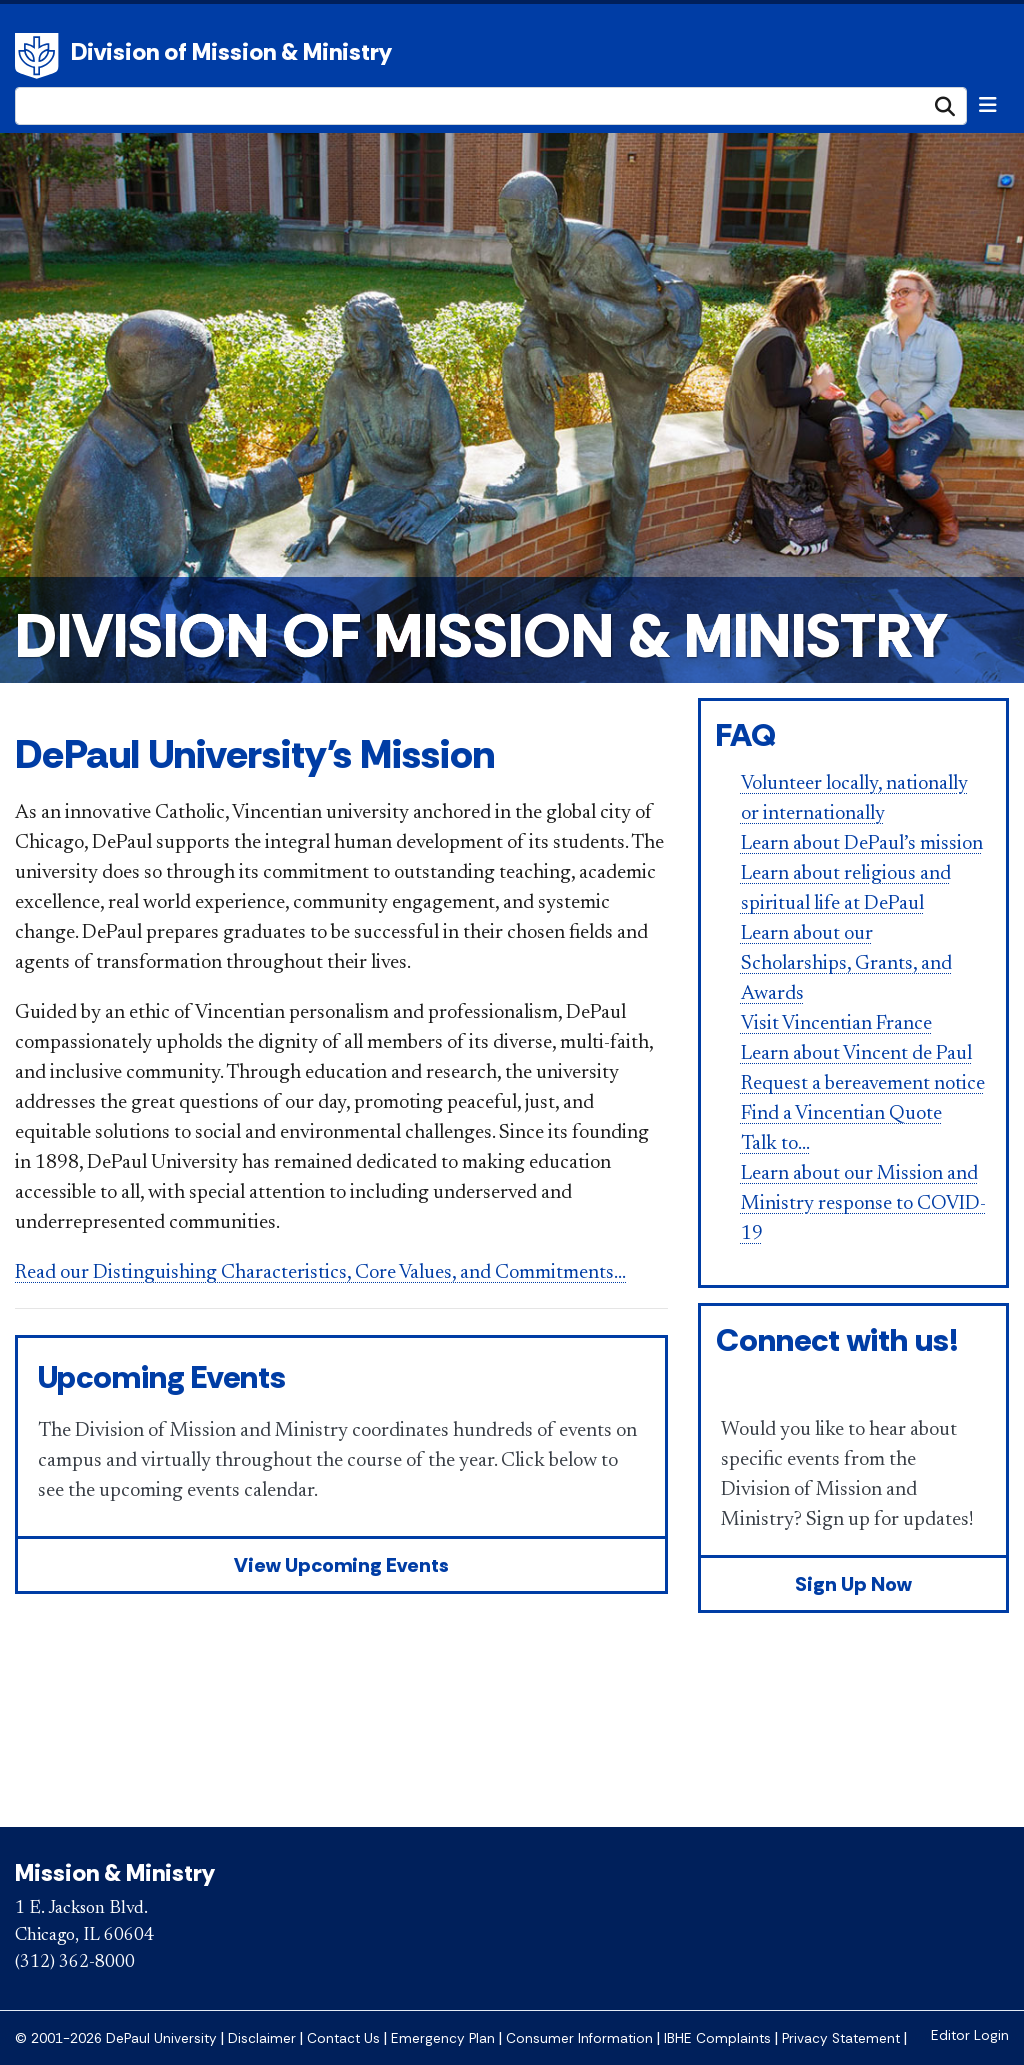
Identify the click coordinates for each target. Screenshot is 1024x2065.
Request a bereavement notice (863, 1084)
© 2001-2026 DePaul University (116, 2038)
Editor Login (970, 2035)
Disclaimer (262, 2038)
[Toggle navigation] (988, 105)
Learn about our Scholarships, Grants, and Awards (846, 964)
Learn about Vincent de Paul (856, 1054)
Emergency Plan (443, 2038)
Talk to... (775, 1144)
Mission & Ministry (115, 1872)
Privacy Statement (841, 2038)
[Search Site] (491, 106)
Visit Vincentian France (836, 1024)
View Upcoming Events (341, 1565)
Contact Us (343, 2038)
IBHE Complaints (717, 2038)
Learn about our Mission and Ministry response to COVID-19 (863, 1204)
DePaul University (40, 56)
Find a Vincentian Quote (841, 1114)
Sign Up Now (853, 1584)
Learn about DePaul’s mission (862, 844)
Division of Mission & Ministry (231, 51)
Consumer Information (579, 2038)
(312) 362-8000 (75, 1963)
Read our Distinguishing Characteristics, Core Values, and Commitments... (320, 1273)
